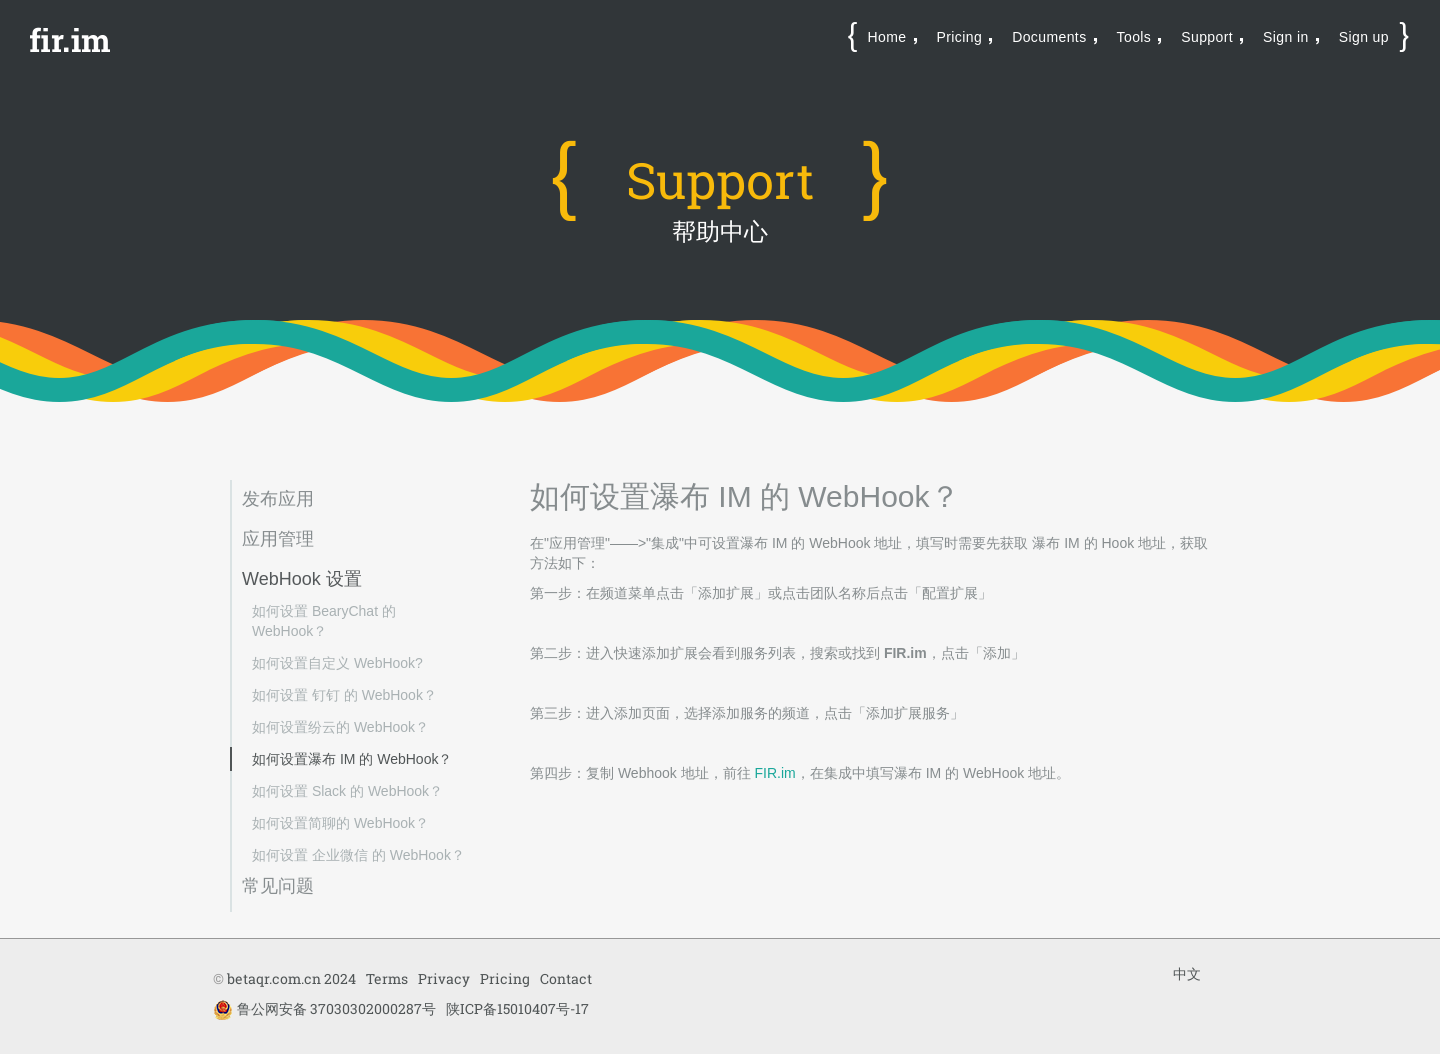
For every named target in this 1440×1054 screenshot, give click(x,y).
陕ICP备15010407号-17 (517, 1008)
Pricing (960, 37)
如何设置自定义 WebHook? (337, 663)
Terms (387, 978)
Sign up (1364, 37)
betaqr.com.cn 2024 (291, 978)
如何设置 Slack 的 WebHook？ (347, 791)
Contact (566, 978)
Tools (1134, 37)
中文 (1187, 973)
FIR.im (775, 773)
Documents (1049, 37)
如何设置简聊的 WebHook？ (340, 823)
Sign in (1286, 37)
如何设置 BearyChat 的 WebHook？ (324, 621)
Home (887, 37)
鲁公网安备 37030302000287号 (324, 1009)
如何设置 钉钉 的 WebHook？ (344, 695)
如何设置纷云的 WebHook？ (340, 727)
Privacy (444, 978)
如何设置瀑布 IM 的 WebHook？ (352, 759)
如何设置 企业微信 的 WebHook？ (358, 855)
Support (1207, 37)
